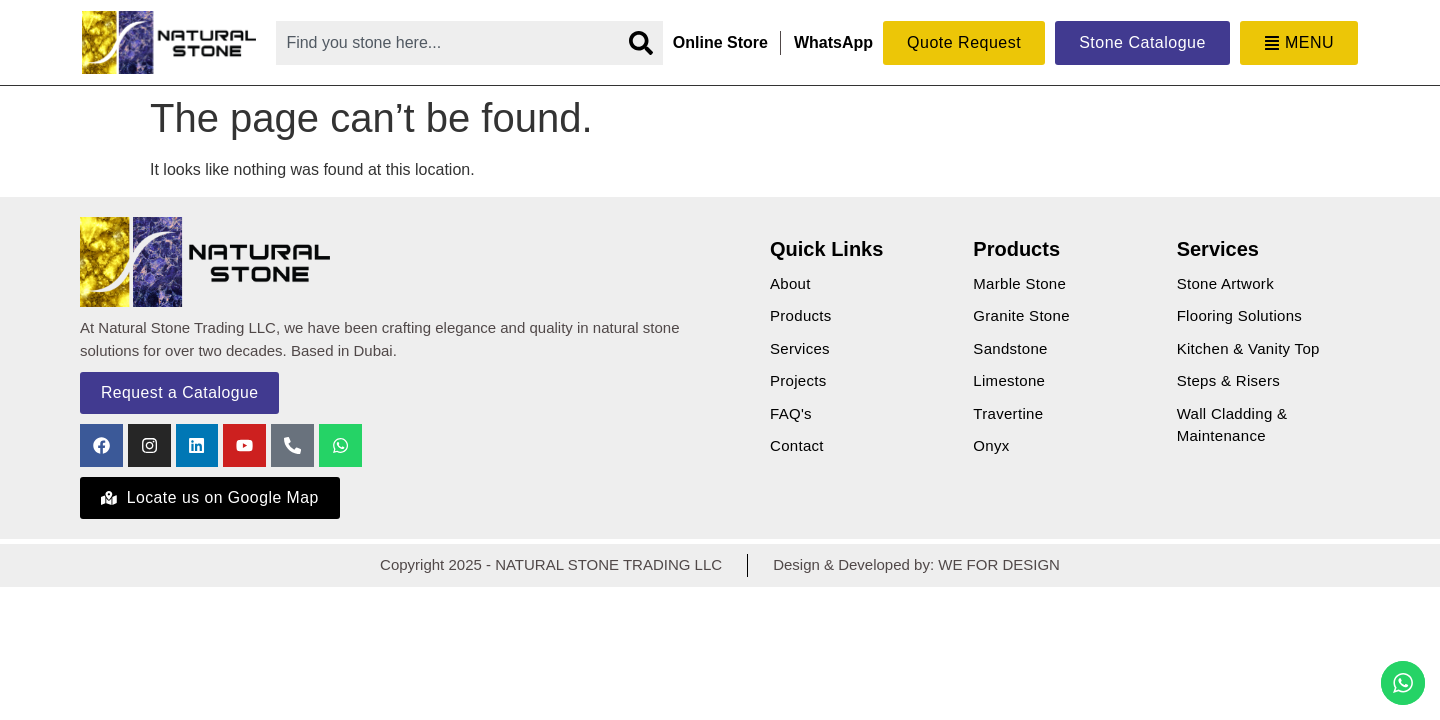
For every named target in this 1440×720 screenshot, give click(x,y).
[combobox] (447, 43)
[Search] (641, 43)
